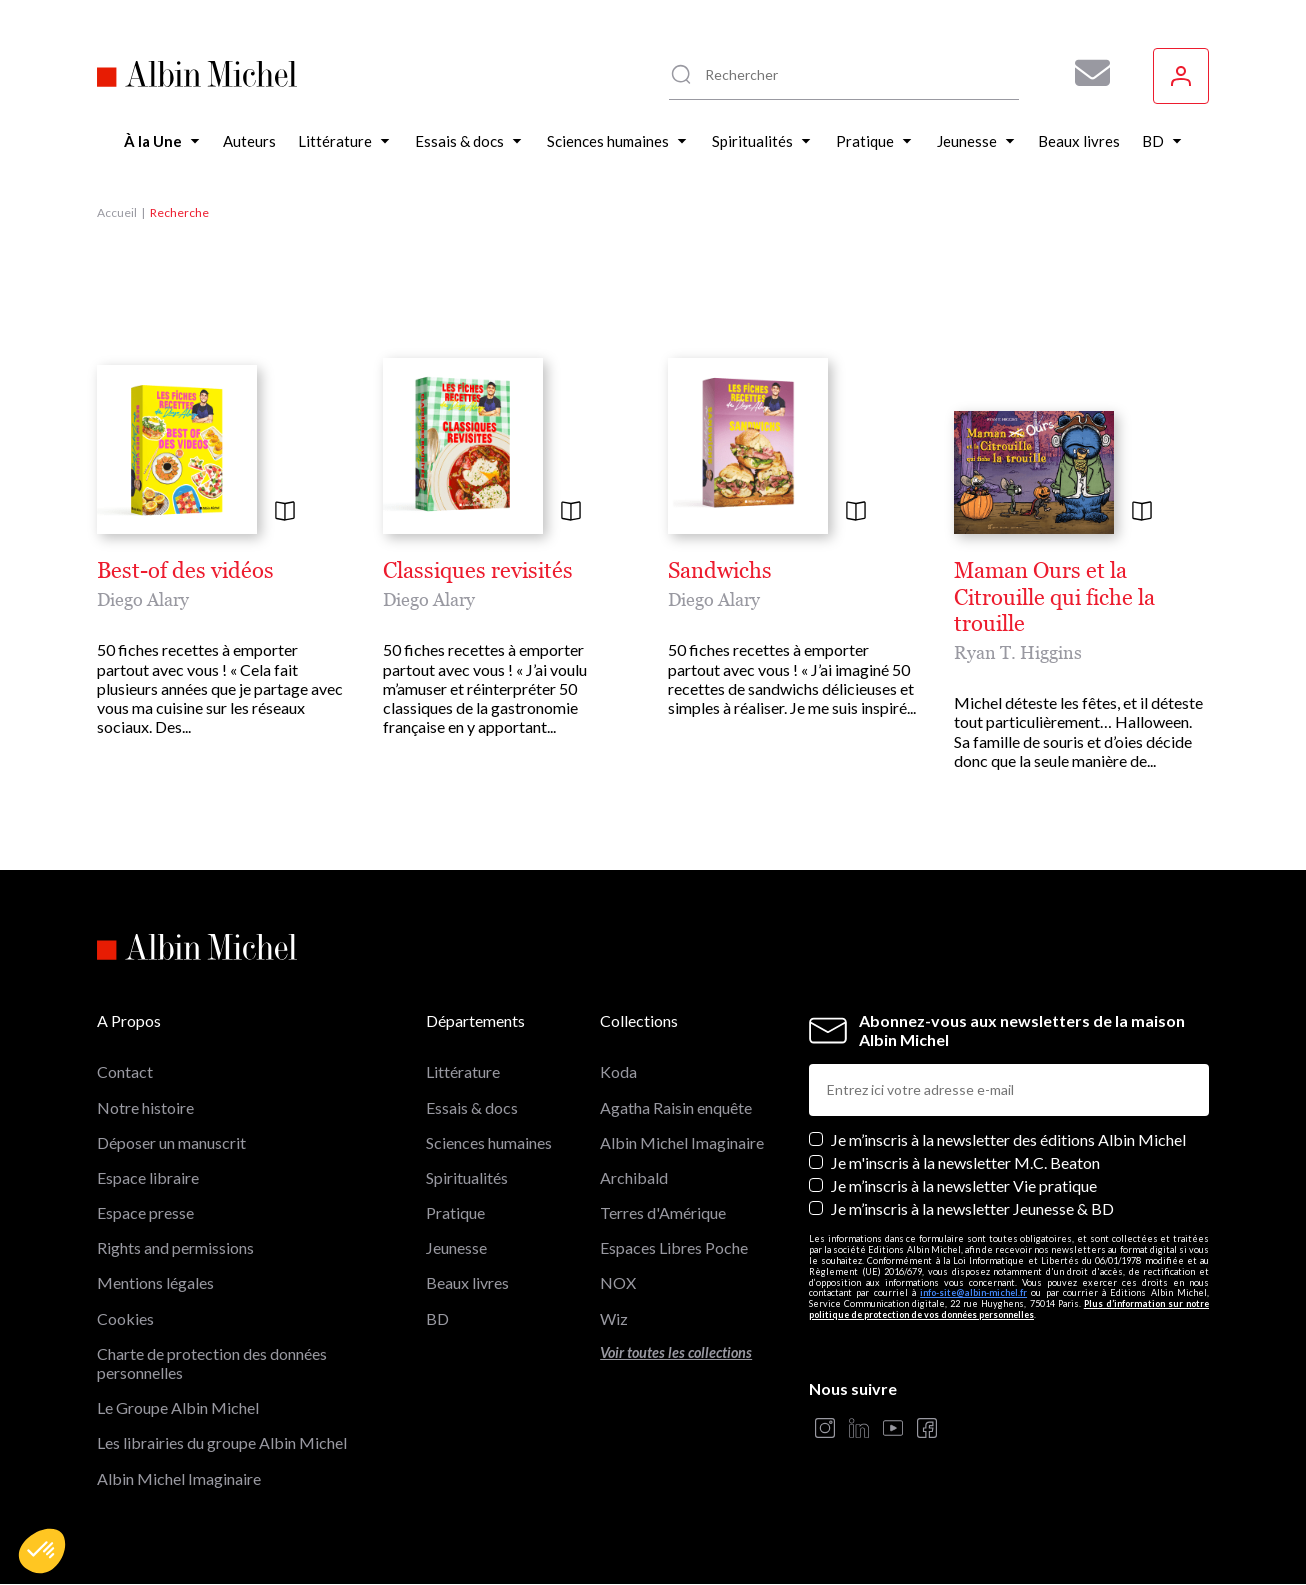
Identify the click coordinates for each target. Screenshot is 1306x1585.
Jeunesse (456, 1247)
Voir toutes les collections (676, 1352)
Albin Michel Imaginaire (179, 1478)
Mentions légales (155, 1282)
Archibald (634, 1177)
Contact (125, 1071)
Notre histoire (145, 1107)
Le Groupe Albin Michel (178, 1407)
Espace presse (145, 1212)
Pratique (455, 1212)
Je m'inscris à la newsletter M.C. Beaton (965, 1162)
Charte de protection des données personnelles (212, 1363)
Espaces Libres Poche (674, 1247)
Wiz (614, 1318)
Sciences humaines (489, 1142)
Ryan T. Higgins (1018, 652)
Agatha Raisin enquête (676, 1107)
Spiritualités (467, 1177)
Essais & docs (472, 1107)
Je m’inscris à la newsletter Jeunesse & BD (972, 1208)
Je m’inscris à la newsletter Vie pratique (964, 1185)
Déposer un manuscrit (171, 1142)
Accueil (117, 212)
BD (437, 1318)
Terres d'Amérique (663, 1212)
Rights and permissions (175, 1247)
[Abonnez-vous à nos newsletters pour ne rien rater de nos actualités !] (1085, 73)
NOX (618, 1282)
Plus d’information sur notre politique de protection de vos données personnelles (1009, 1309)
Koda (618, 1071)
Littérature (463, 1071)
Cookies (125, 1318)
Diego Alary (143, 599)
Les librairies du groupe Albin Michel (222, 1442)
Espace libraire (148, 1177)
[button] (42, 1551)
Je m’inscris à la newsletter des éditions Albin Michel (1008, 1139)
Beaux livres (467, 1282)
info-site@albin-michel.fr (973, 1292)
